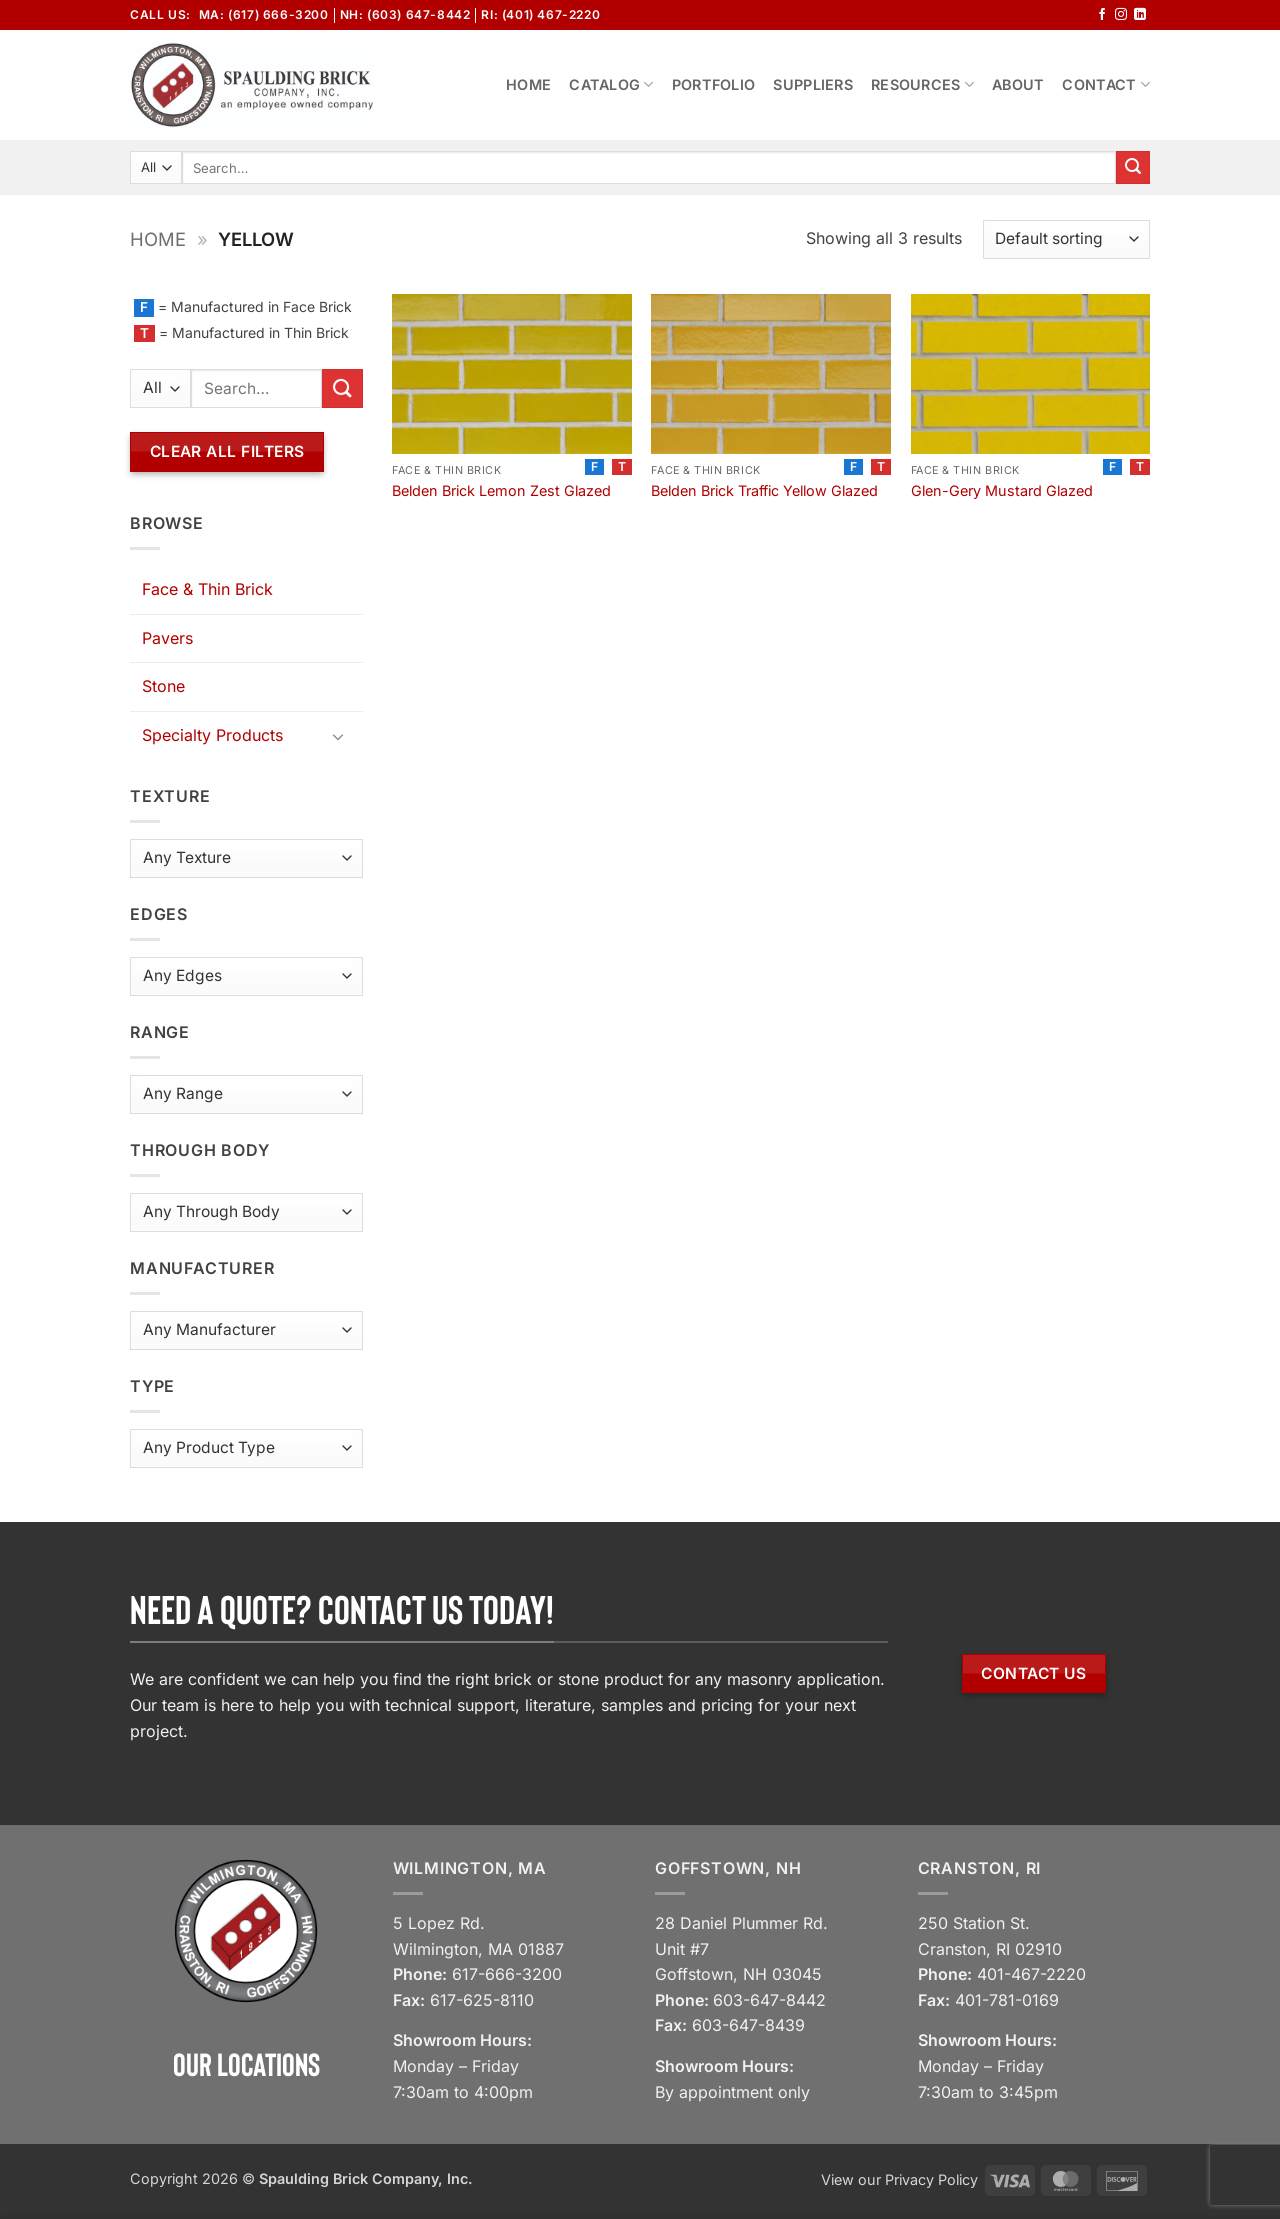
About (1018, 84)
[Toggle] (339, 736)
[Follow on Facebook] (1102, 15)
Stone (163, 686)
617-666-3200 (507, 1974)
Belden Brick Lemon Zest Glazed (501, 490)
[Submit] (1133, 168)
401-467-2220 (1031, 1974)
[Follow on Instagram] (1121, 15)
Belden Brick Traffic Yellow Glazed (764, 490)
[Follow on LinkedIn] (1140, 15)
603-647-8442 (769, 2000)
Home (528, 84)
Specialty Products (212, 735)
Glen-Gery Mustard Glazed (1002, 490)
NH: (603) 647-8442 (405, 14)
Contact (1106, 84)
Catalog (611, 84)
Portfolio (714, 84)
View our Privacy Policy (899, 2179)
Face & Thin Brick (207, 589)
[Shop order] (1066, 239)
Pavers (167, 638)
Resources (922, 84)
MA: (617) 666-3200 (264, 14)
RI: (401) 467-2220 (540, 14)
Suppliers (813, 84)
